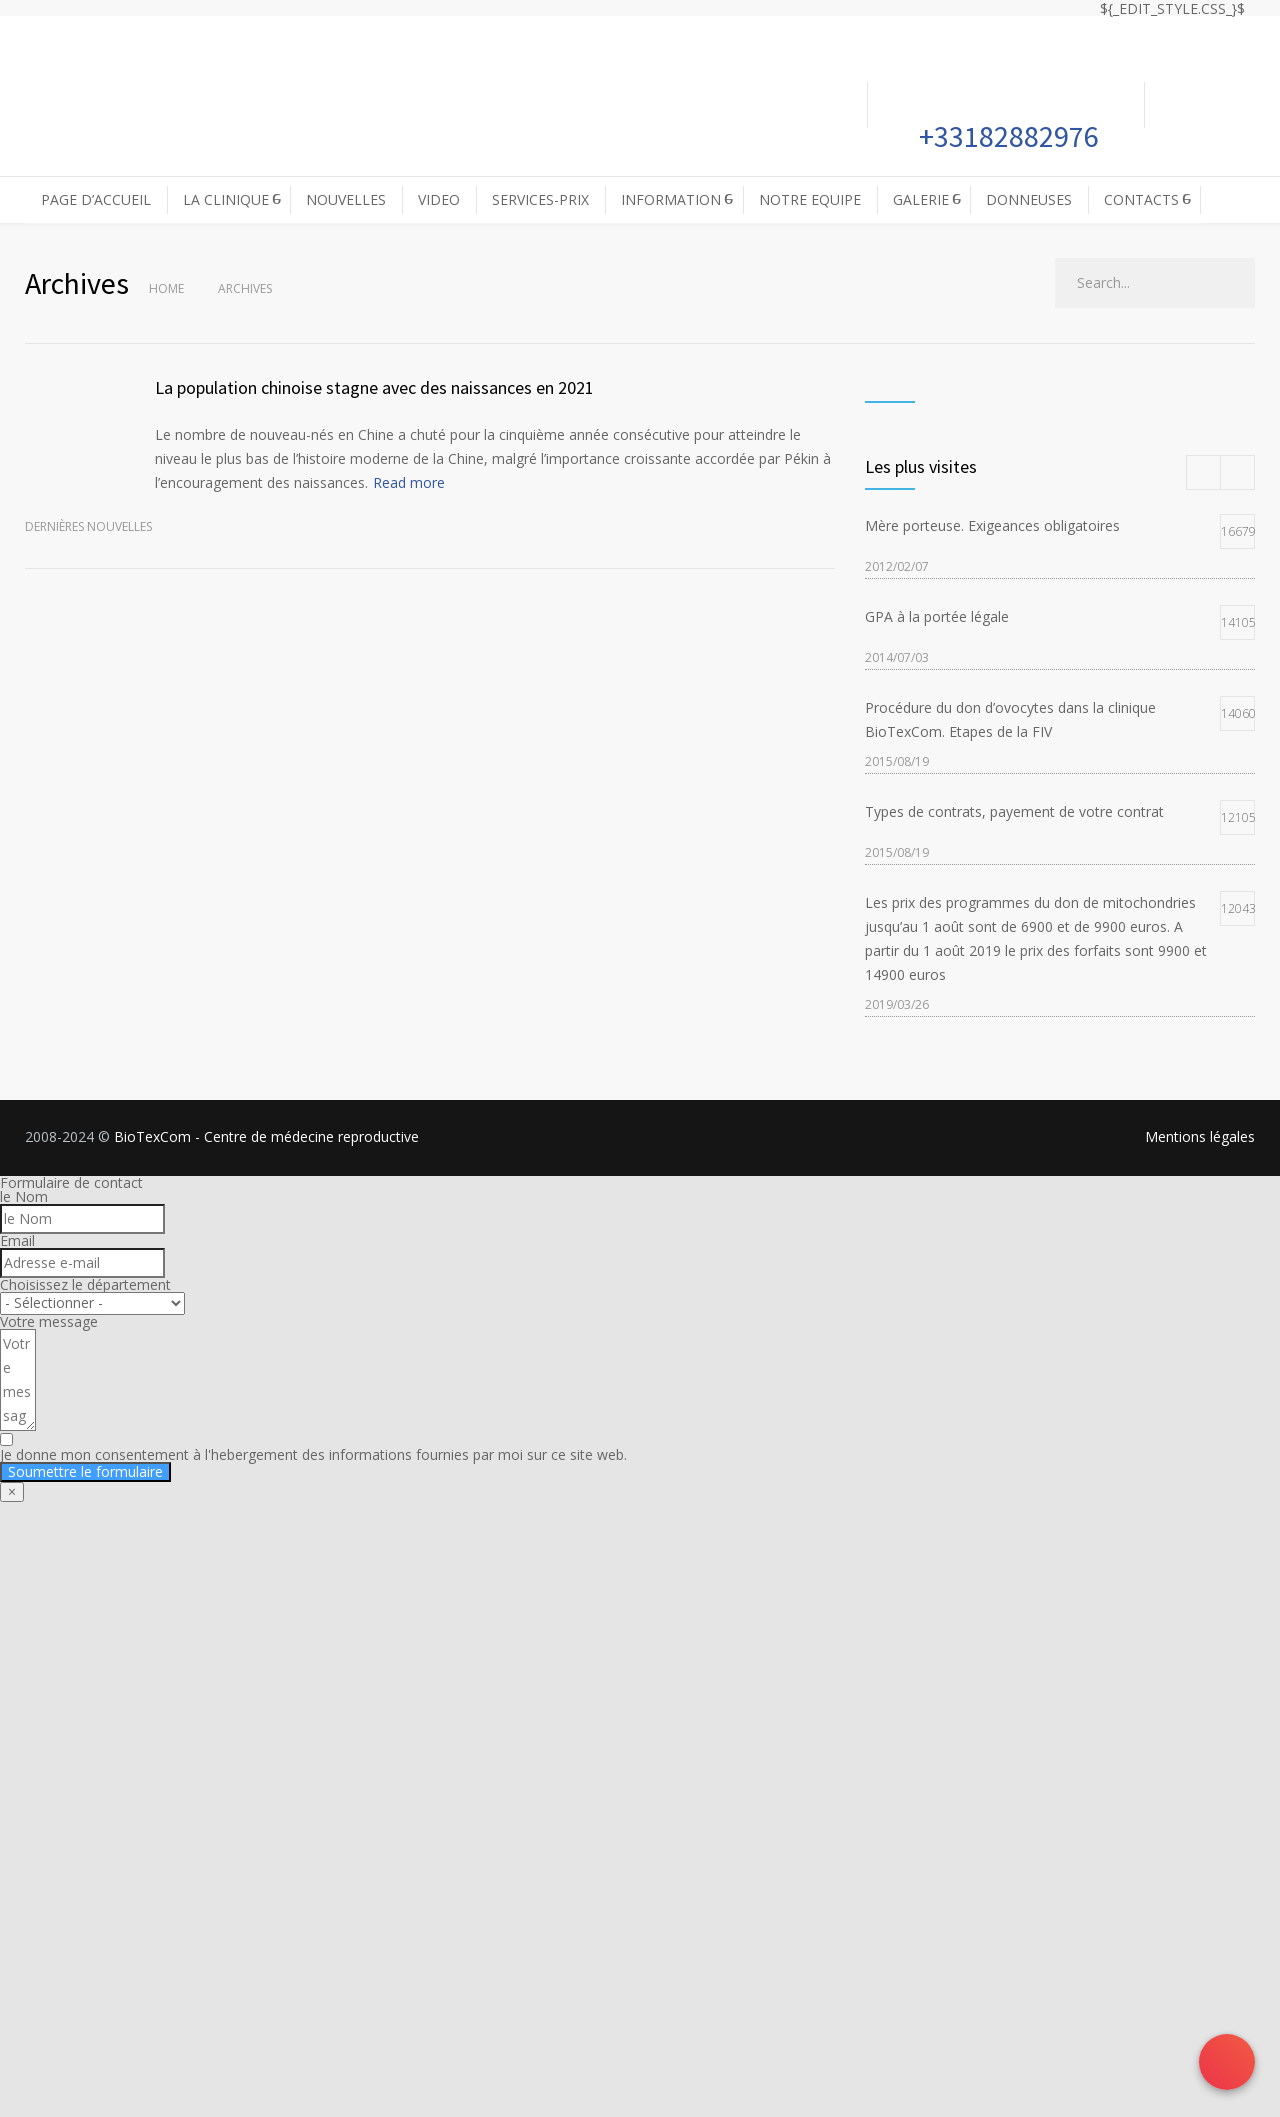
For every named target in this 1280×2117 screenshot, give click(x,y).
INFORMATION (671, 199)
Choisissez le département (85, 1284)
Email (17, 1240)
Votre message (49, 1321)
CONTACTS (1141, 199)
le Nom (24, 1196)
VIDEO (439, 199)
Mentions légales (1200, 1136)
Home (166, 288)
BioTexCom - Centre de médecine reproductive (266, 1136)
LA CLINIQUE (226, 199)
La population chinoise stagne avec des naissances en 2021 (374, 387)
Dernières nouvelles (88, 526)
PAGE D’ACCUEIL (96, 199)
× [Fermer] (12, 1491)
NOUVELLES (346, 199)
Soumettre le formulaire (85, 1471)
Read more (409, 482)
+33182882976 (1006, 136)
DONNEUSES (1029, 199)
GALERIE (921, 199)
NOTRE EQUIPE (810, 199)
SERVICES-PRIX (540, 199)
